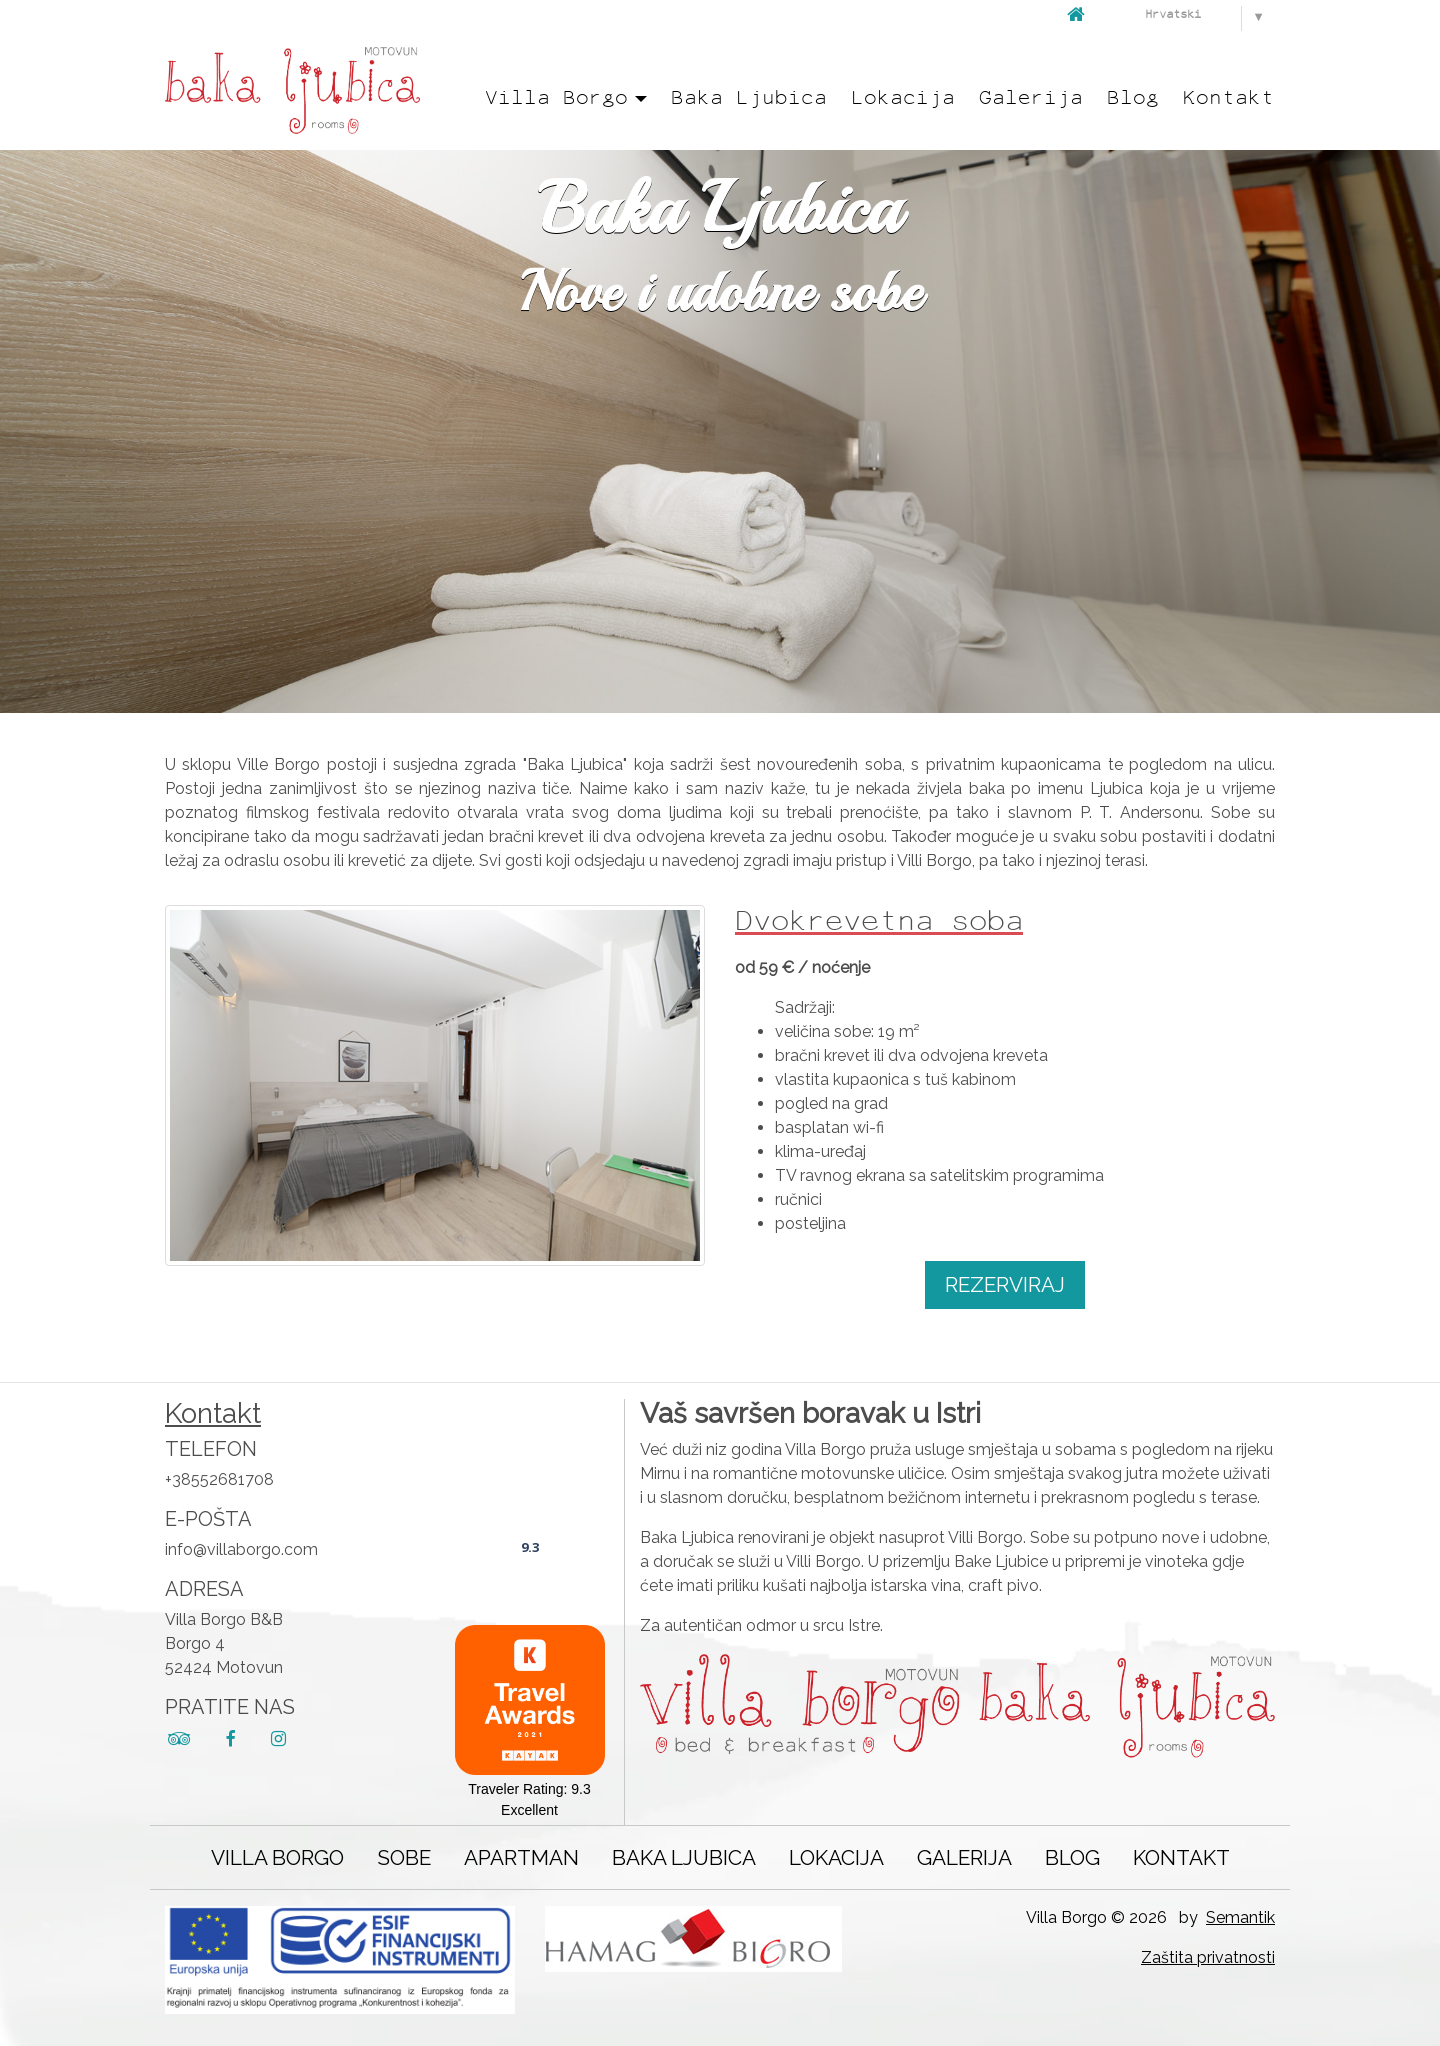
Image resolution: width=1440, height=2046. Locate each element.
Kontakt (1228, 98)
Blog (1133, 98)
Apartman (521, 1857)
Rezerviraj (1005, 1284)
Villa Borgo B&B (530, 1491)
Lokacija (903, 98)
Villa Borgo (277, 1857)
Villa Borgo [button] (556, 98)
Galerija (1031, 98)
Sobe (404, 1857)
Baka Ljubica (749, 98)
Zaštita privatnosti (1208, 1957)
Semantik (1240, 1917)
